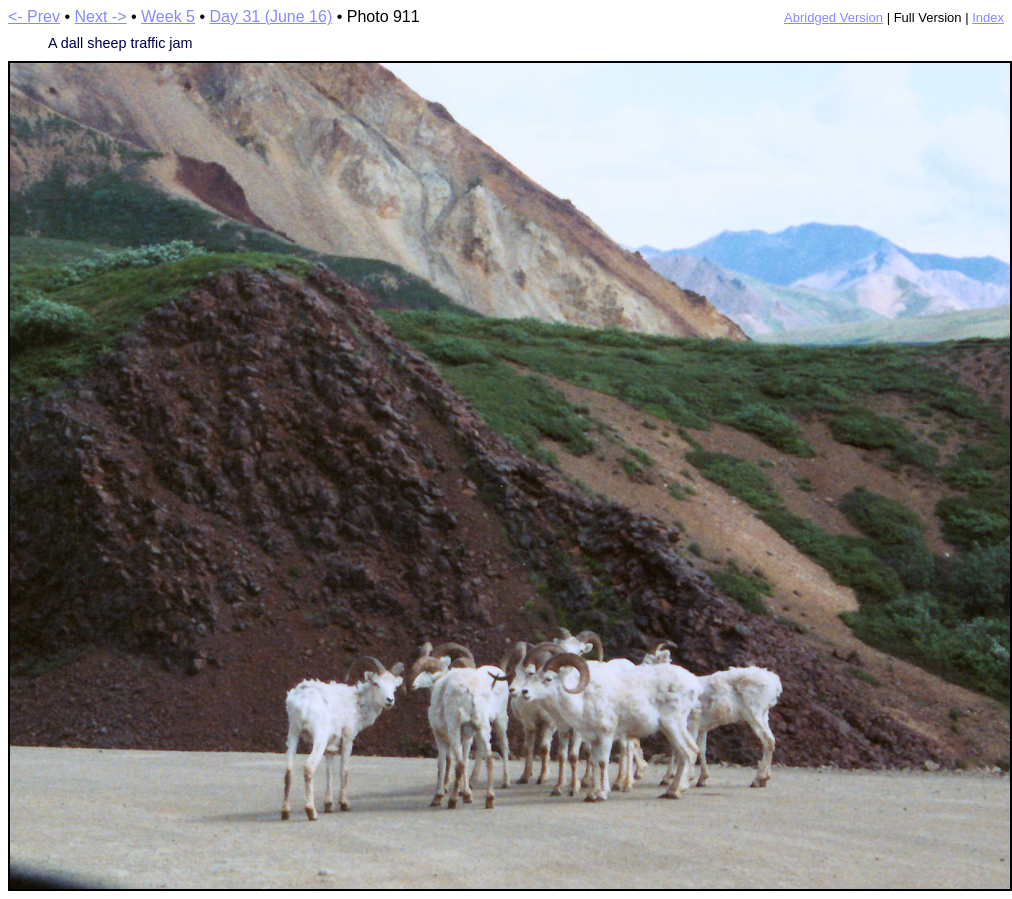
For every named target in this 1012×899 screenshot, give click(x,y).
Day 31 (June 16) (270, 16)
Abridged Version (833, 17)
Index (988, 17)
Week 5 (168, 16)
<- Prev (34, 16)
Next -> (101, 16)
